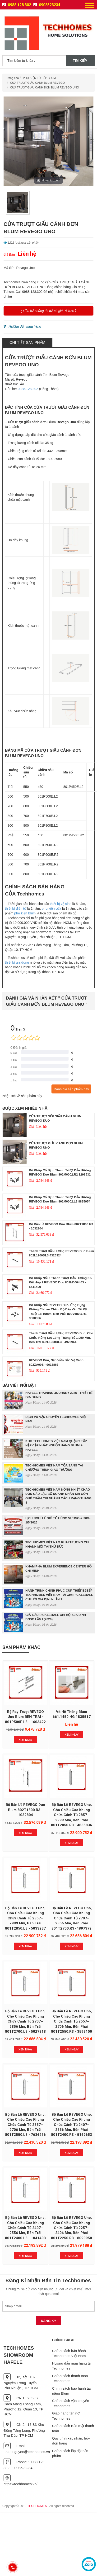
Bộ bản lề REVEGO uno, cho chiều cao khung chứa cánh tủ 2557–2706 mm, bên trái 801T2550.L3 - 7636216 (25, 2124)
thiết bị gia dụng (17, 962)
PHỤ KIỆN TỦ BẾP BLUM (39, 78)
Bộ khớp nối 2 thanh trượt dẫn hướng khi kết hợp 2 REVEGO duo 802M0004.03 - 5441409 (60, 1282)
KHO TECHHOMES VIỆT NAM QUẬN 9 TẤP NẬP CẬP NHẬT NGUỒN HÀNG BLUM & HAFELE (56, 1445)
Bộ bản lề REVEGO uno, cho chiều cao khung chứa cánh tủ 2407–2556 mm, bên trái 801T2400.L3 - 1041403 (25, 2228)
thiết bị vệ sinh (60, 904)
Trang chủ (12, 78)
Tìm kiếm (80, 60)
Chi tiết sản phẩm (27, 343)
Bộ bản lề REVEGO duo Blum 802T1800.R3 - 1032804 (25, 1810)
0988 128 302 (16, 5)
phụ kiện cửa (51, 908)
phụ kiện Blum (24, 913)
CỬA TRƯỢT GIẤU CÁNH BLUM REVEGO (37, 82)
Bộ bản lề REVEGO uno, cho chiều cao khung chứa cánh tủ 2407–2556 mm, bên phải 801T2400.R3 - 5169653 (71, 2124)
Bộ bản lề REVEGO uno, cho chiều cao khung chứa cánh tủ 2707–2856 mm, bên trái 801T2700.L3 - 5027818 (25, 2021)
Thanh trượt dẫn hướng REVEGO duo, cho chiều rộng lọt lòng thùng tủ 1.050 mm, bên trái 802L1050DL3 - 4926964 (61, 1337)
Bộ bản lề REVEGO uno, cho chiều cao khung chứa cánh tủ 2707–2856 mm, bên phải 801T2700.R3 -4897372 (71, 1918)
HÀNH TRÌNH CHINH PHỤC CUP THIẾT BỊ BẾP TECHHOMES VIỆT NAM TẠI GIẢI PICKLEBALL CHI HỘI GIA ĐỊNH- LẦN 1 (59, 1595)
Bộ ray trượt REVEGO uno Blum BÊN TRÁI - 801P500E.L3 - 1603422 (25, 1717)
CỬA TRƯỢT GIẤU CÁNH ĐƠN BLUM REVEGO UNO (44, 87)
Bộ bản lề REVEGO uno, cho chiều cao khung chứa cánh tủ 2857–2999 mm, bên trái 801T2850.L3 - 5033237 (25, 1918)
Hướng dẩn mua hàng (22, 326)
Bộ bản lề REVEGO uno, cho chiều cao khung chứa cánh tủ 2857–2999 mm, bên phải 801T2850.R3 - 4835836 (71, 1815)
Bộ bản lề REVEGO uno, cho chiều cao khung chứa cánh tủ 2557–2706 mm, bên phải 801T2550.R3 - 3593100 (71, 2021)
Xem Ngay (25, 1740)
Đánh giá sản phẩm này (71, 1089)
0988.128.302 (28, 389)
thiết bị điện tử (15, 908)
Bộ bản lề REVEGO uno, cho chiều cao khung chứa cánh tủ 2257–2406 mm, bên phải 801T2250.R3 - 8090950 (71, 2228)
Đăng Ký (48, 2321)
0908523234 (46, 5)
